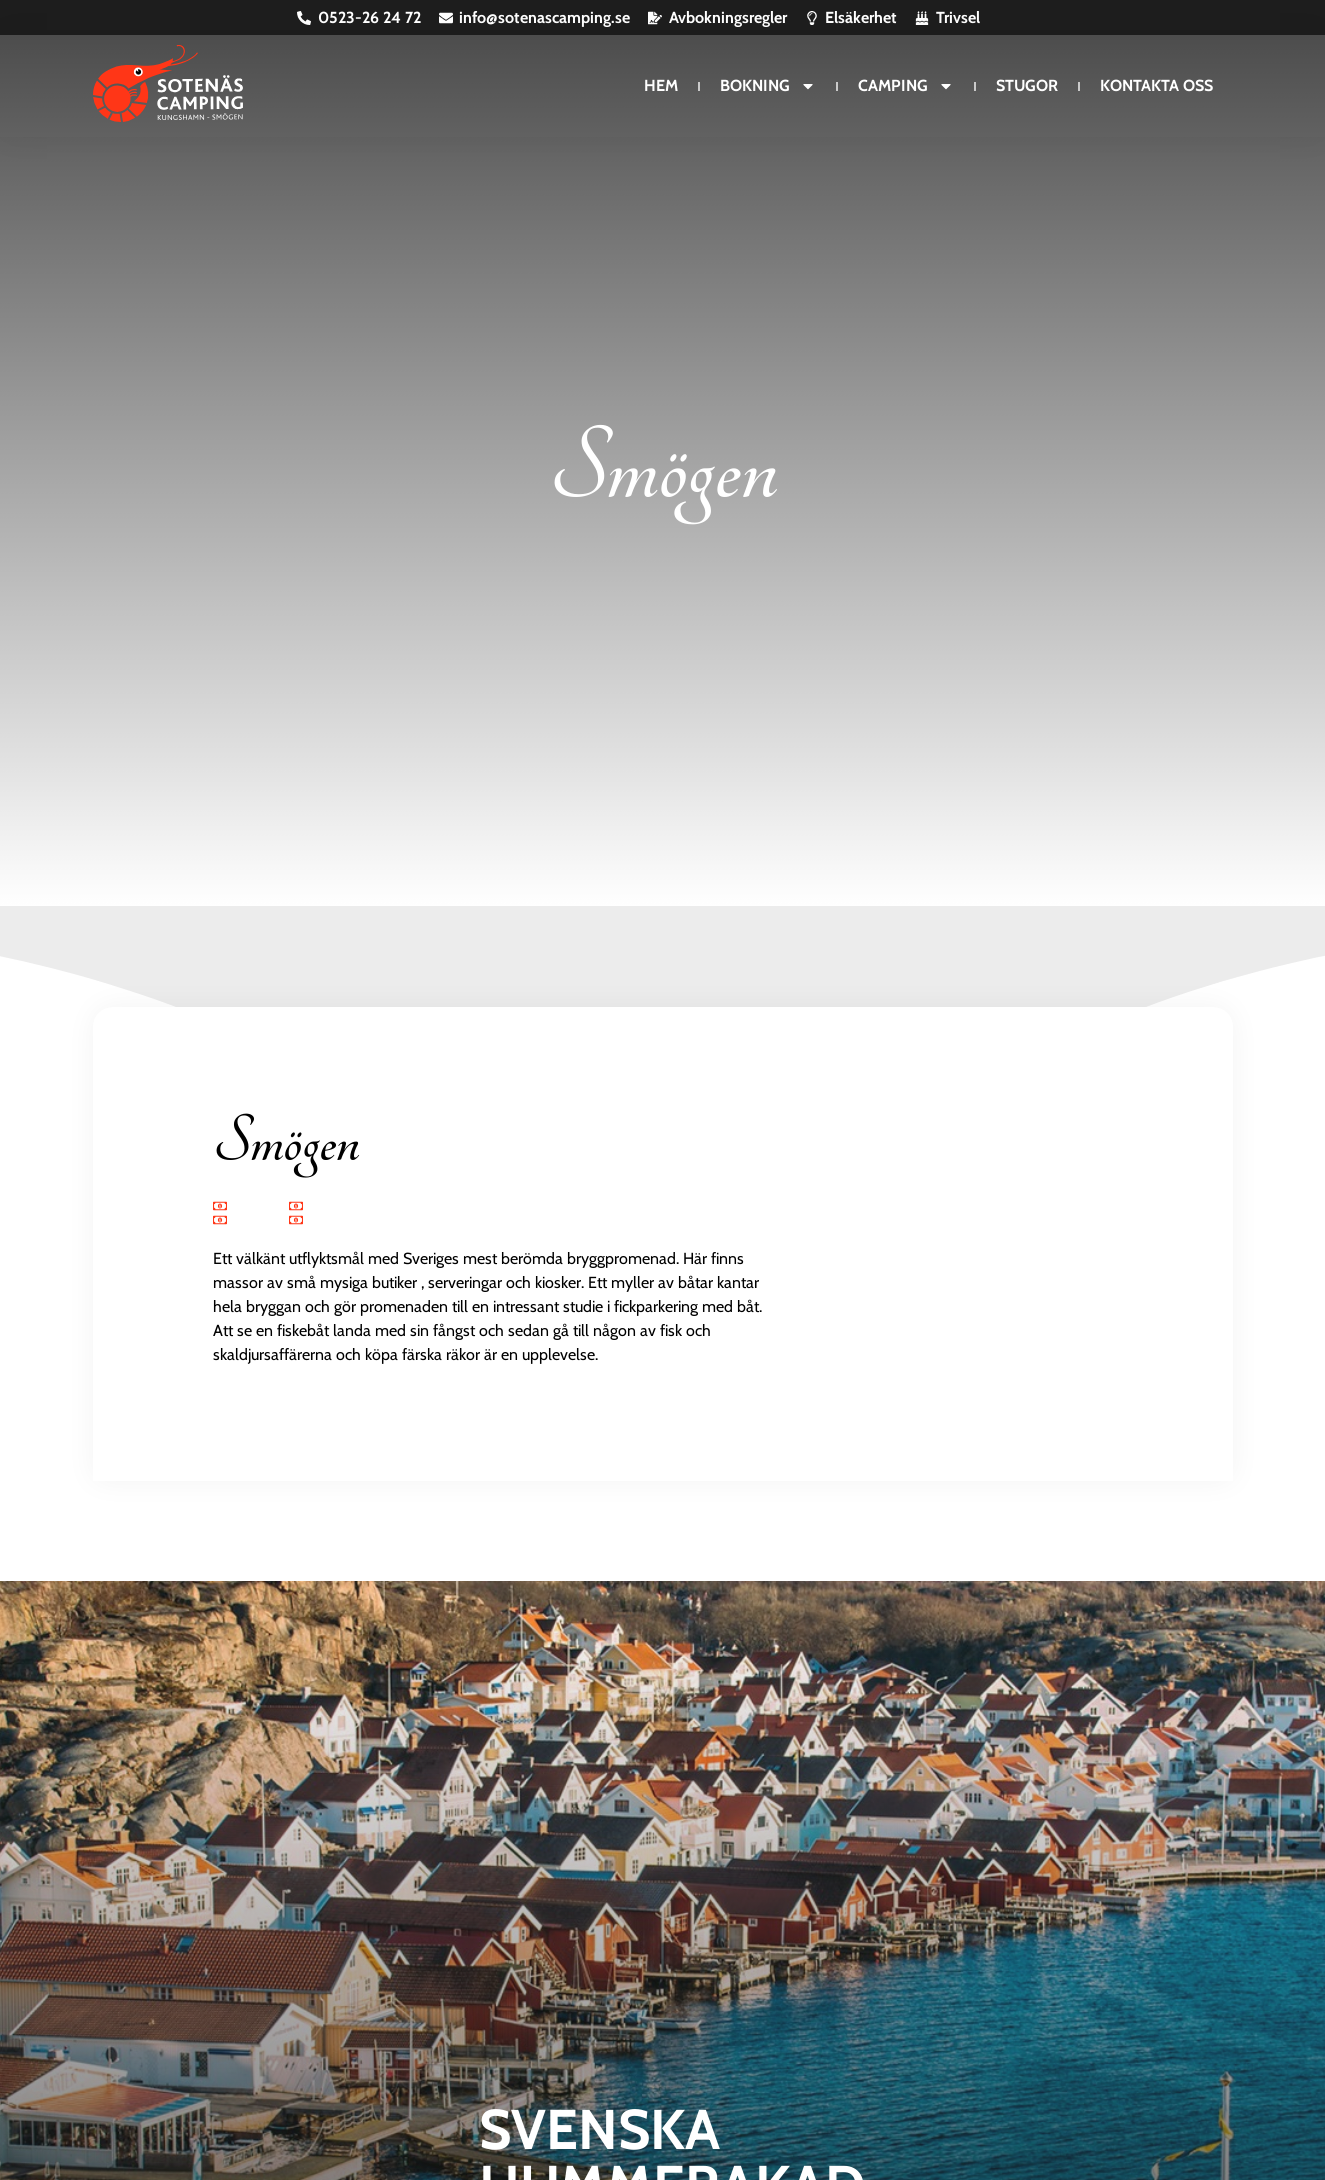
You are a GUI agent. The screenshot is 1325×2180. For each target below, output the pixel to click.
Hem (661, 85)
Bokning (768, 86)
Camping (906, 86)
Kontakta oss (1156, 85)
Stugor (1027, 85)
